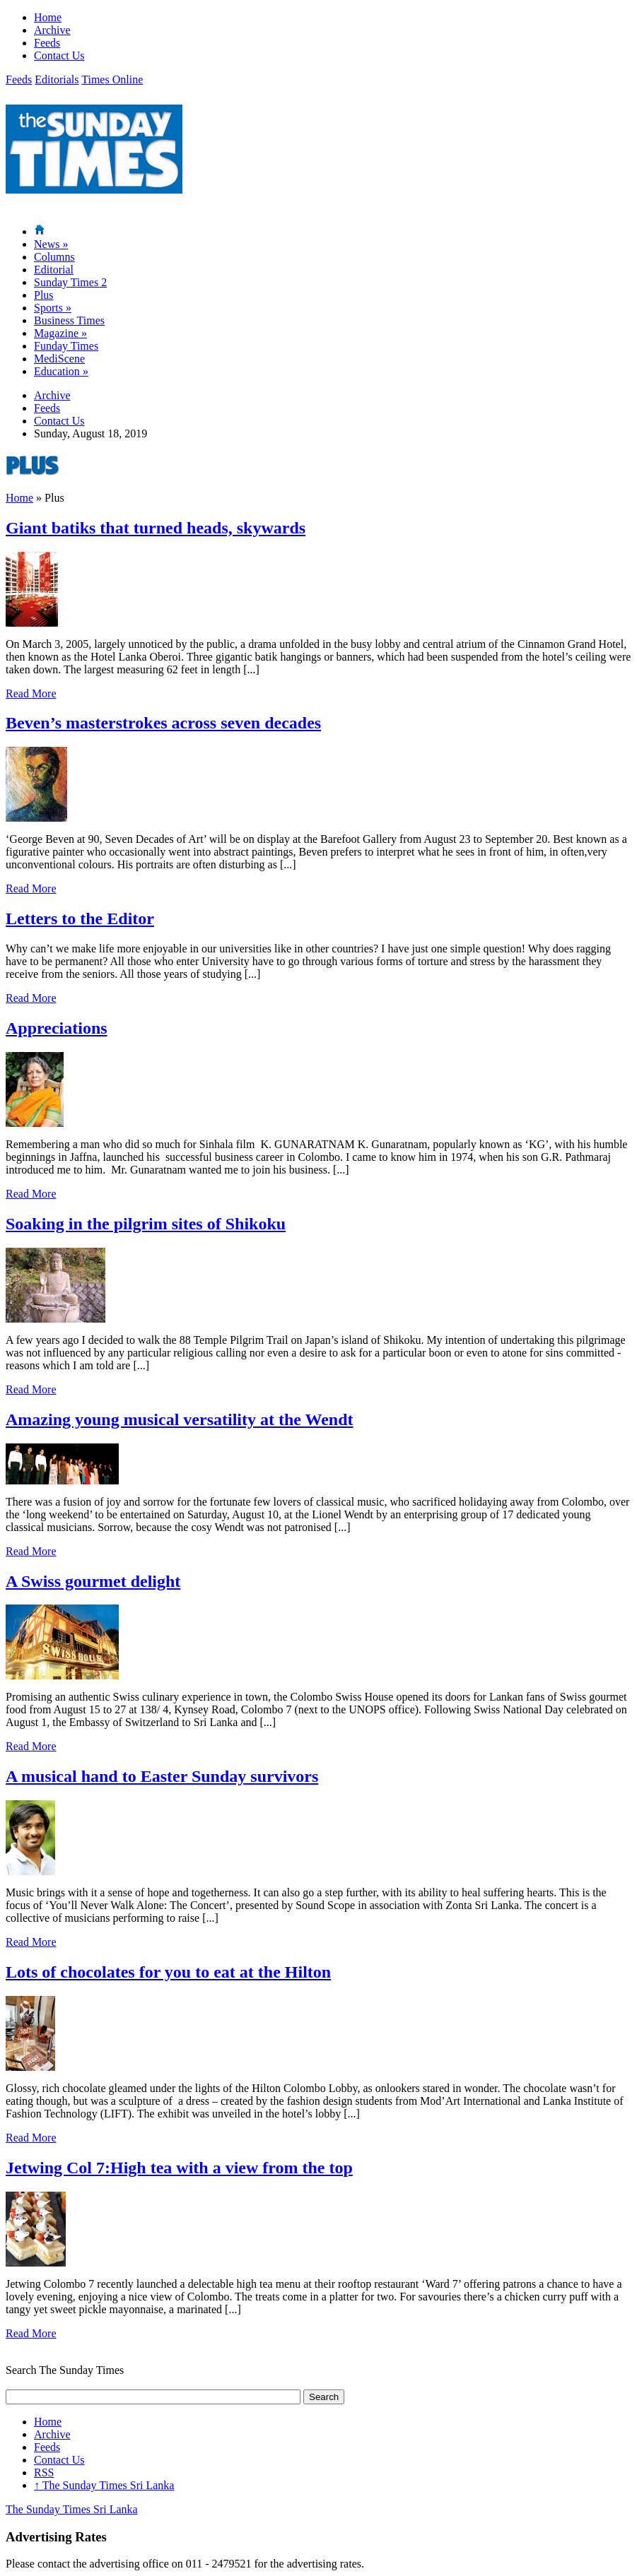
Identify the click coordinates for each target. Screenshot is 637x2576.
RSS (44, 2472)
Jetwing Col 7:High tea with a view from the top (179, 2167)
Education (61, 371)
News (51, 244)
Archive (52, 30)
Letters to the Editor (80, 918)
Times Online (112, 79)
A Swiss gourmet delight (93, 1581)
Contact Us (59, 55)
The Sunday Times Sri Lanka (104, 2485)
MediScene (59, 359)
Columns (54, 257)
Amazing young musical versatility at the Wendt (179, 1419)
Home (48, 17)
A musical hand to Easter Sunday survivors (162, 1776)
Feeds (47, 43)
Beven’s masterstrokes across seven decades (163, 723)
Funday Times (66, 346)
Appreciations (56, 1028)
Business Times (69, 320)
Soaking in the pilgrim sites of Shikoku (146, 1224)
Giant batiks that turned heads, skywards (155, 528)
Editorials (56, 79)
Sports (52, 308)
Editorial (54, 270)
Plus (44, 295)
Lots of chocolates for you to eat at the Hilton (168, 1972)
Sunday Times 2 (70, 282)
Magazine (60, 333)
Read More (31, 693)
